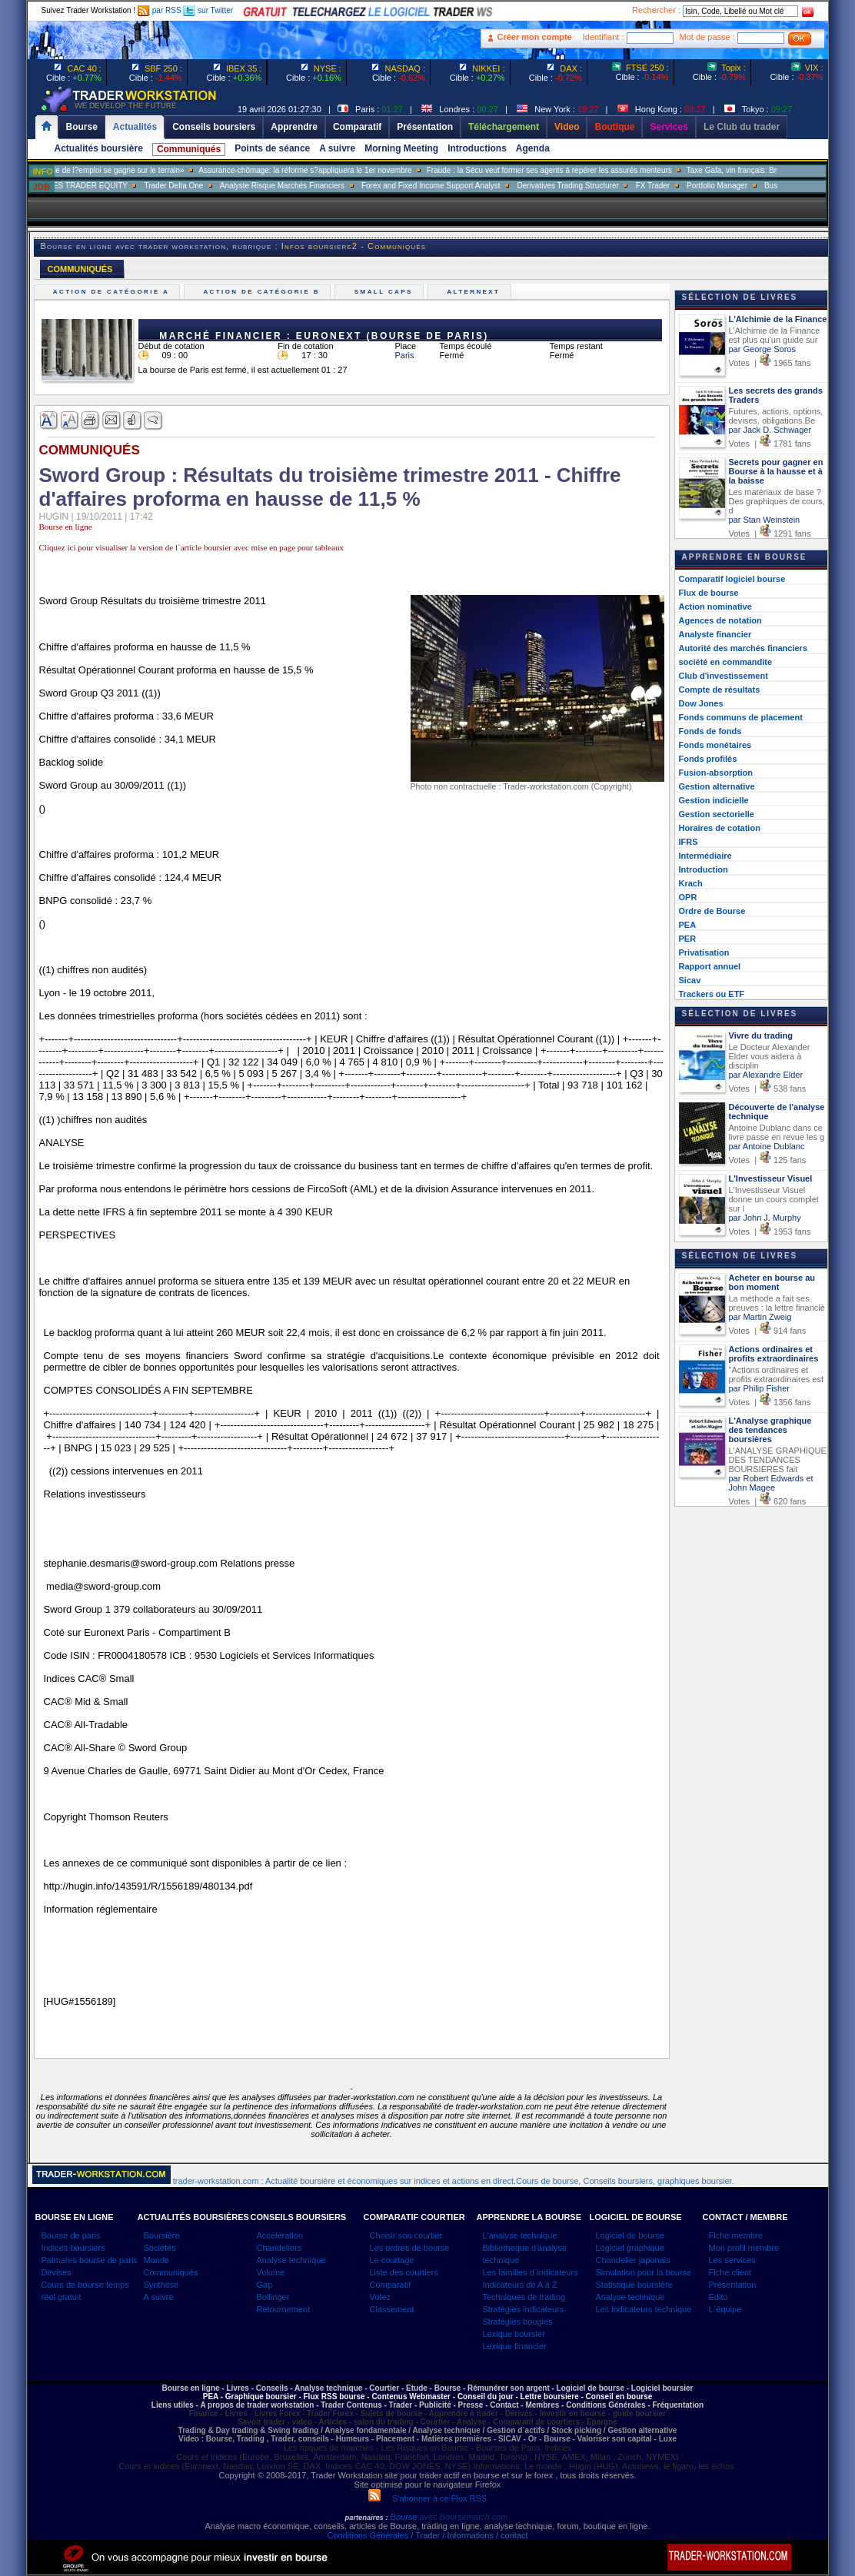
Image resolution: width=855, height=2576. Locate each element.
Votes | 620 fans (768, 1501)
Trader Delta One (197, 185)
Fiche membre (736, 2235)
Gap (265, 2284)
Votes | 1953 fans (770, 1231)
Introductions (477, 148)
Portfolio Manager (740, 185)
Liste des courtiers (404, 2272)
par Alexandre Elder (766, 1074)
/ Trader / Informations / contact (467, 2535)
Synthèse (161, 2284)
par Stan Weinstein (764, 519)
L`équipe (725, 2309)
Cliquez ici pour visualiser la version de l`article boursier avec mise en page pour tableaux (191, 547)
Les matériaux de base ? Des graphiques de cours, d (777, 501)
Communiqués (189, 149)
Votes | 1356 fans (770, 1402)
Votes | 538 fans (768, 1088)
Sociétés (160, 2247)
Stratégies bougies (518, 2321)
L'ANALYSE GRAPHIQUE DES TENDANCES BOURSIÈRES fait (778, 1460)
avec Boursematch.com (463, 2516)
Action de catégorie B (263, 291)
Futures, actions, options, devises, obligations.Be (776, 416)
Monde (157, 2260)
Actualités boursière (99, 148)
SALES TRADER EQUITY (106, 185)
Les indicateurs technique (644, 2309)
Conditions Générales (367, 2535)
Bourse (405, 2516)
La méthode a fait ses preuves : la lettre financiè (777, 1303)
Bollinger (273, 2297)
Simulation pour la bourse (644, 2272)
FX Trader (676, 185)
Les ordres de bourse (410, 2247)
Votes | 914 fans (768, 1330)
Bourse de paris (71, 2235)
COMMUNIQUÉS (80, 269)
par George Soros (762, 349)
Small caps (385, 291)
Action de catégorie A (113, 291)
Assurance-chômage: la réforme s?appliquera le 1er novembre (328, 170)
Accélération (280, 2235)
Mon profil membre (744, 2247)
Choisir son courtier (406, 2235)
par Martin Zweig (760, 1316)
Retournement (284, 2309)
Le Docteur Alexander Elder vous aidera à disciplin (769, 1056)
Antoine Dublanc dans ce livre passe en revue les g (777, 1132)
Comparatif (390, 2284)
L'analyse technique (520, 2235)
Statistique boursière (634, 2284)
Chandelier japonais (633, 2260)
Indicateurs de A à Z (520, 2284)
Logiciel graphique (630, 2247)
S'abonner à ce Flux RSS (427, 2498)
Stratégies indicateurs (523, 2309)
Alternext (475, 291)
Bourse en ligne (65, 526)
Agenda (533, 148)
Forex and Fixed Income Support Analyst (454, 185)
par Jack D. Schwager (770, 429)
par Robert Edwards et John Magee (771, 1483)
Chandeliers (279, 2247)
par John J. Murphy (765, 1217)
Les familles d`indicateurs (530, 2272)
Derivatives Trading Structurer (591, 185)
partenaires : (366, 2517)
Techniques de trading (524, 2297)
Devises (57, 2272)
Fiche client (730, 2272)
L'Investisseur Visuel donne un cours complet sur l (774, 1199)
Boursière (162, 2235)
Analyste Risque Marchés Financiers (305, 185)
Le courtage (392, 2260)
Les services (732, 2260)
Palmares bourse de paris (90, 2260)
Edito (718, 2297)
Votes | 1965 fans (770, 362)
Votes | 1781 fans (770, 443)
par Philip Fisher (759, 1388)
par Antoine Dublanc (767, 1146)
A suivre (337, 148)
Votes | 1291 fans (770, 533)
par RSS (159, 10)
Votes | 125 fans (768, 1160)
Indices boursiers (73, 2247)
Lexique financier (515, 2346)
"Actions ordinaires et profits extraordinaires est (776, 1374)
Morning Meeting (401, 148)
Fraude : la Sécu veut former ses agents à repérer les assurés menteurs (573, 170)
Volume (271, 2272)
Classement (392, 2309)
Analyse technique (291, 2260)
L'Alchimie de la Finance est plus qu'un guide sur (774, 335)
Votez (380, 2297)
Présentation (733, 2284)
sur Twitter (208, 10)
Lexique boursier (514, 2333)
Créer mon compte (534, 37)
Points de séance (272, 148)
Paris (404, 355)
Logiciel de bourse (630, 2235)
